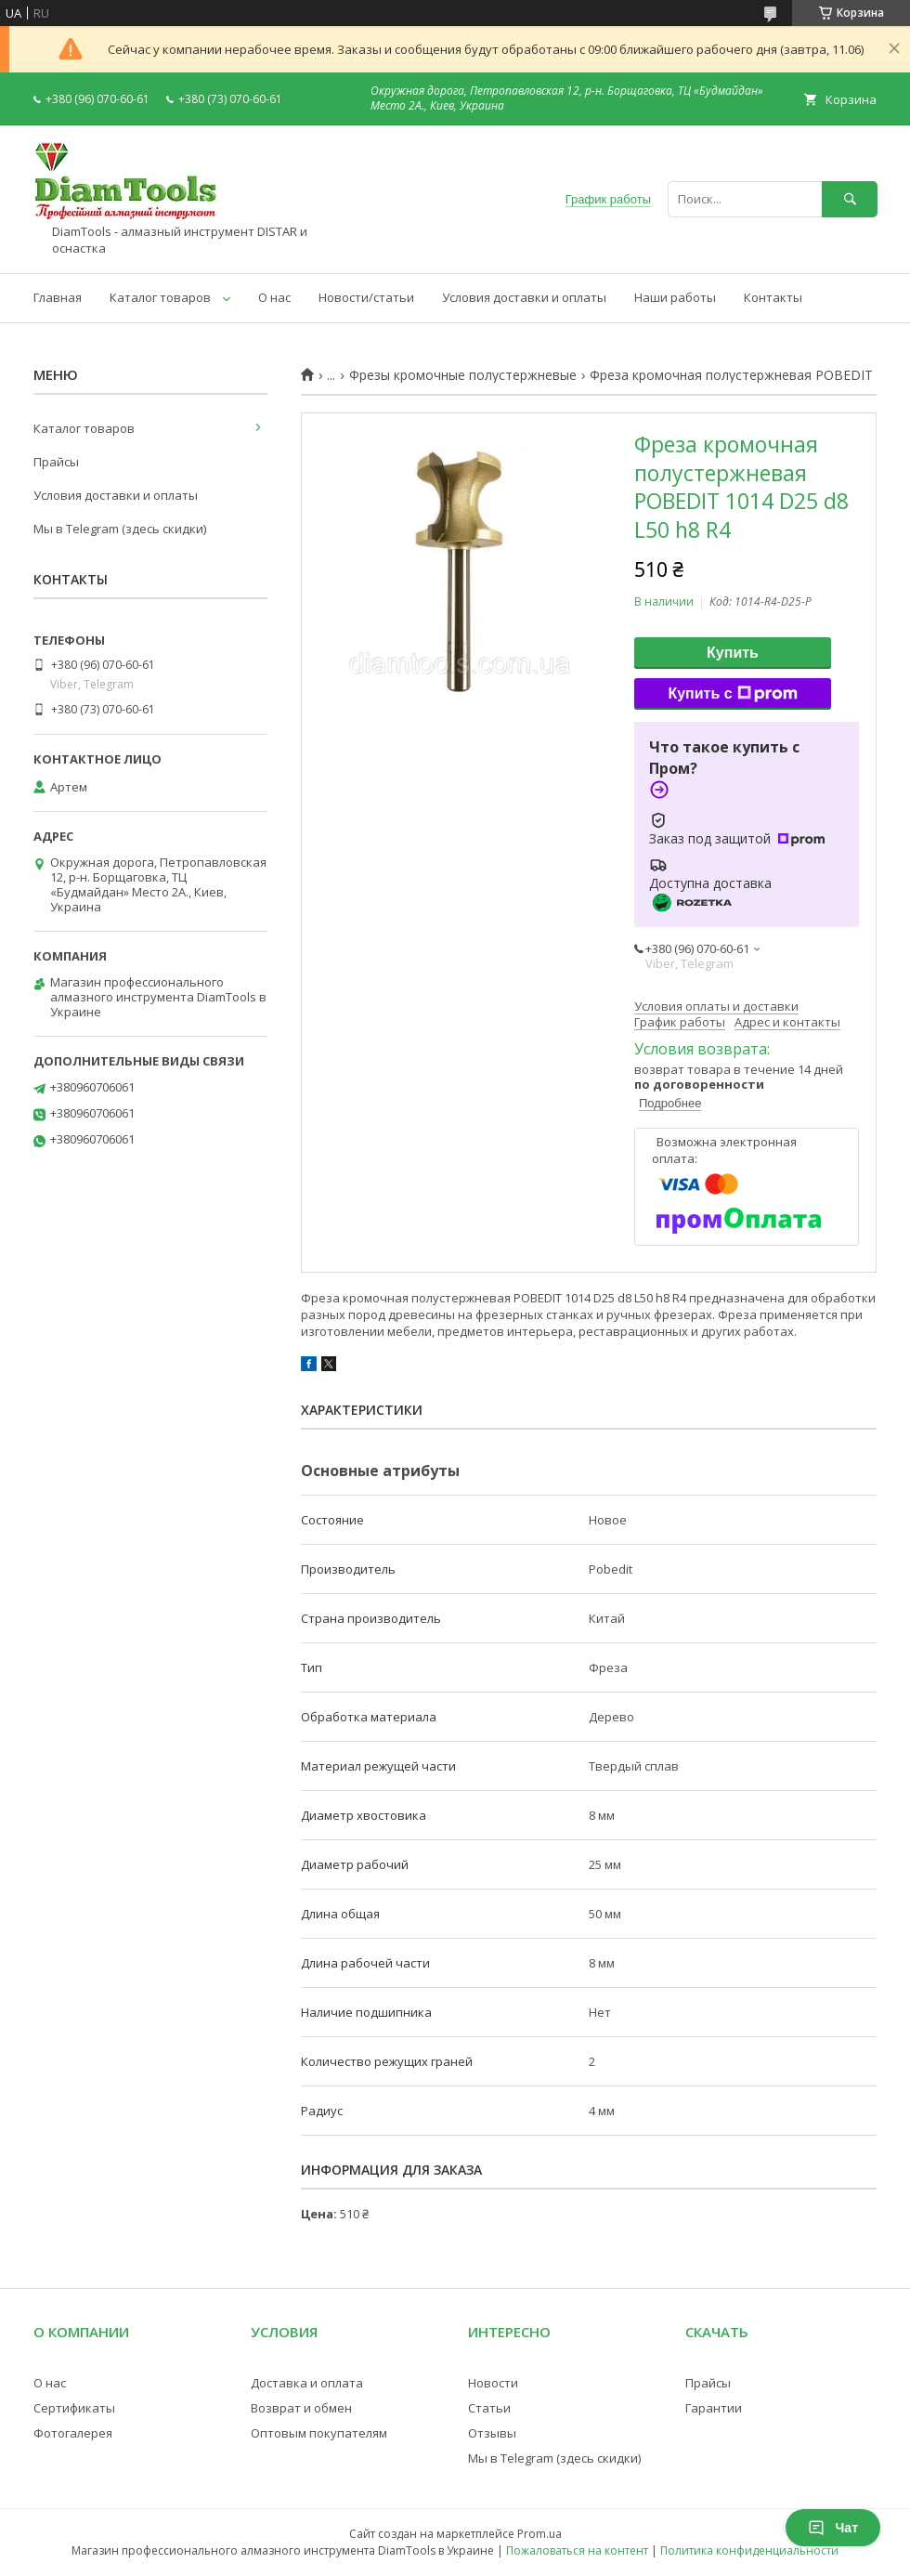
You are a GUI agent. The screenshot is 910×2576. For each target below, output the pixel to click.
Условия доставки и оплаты (524, 297)
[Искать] (850, 199)
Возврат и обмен (301, 2407)
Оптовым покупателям (319, 2433)
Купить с (732, 694)
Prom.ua (539, 2534)
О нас (274, 297)
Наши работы (675, 297)
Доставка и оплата (307, 2382)
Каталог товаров (160, 297)
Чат (833, 2527)
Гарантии (713, 2407)
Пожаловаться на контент (577, 2550)
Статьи (489, 2407)
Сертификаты (74, 2407)
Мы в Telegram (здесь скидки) (119, 528)
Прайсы (56, 461)
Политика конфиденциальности (749, 2550)
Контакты (773, 297)
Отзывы (492, 2433)
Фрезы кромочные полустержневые (463, 375)
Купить (733, 652)
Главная (57, 297)
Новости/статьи (366, 297)
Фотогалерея (72, 2433)
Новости (493, 2382)
